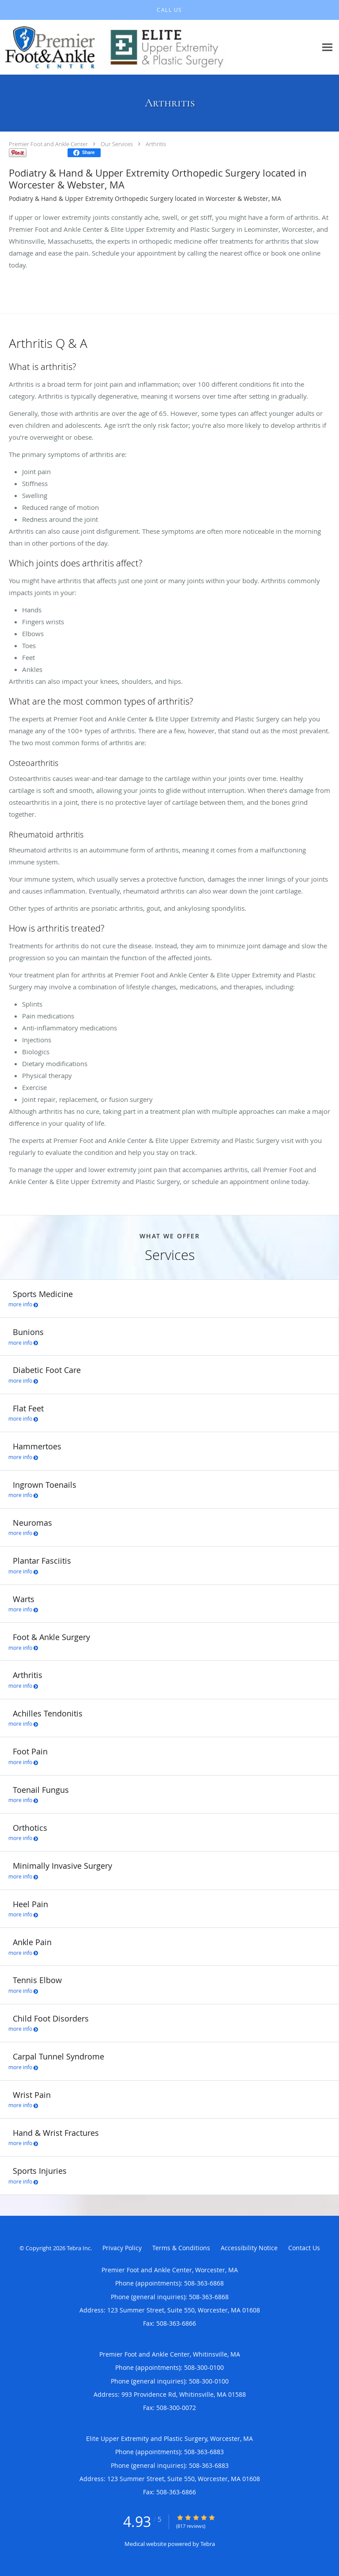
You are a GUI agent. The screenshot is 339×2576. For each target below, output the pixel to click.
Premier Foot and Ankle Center (48, 144)
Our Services (117, 144)
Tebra (207, 2544)
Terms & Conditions (181, 2248)
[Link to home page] (158, 47)
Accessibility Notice (249, 2248)
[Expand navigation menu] (327, 47)
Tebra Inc (78, 2248)
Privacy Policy (122, 2248)
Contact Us (304, 2248)
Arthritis (156, 144)
